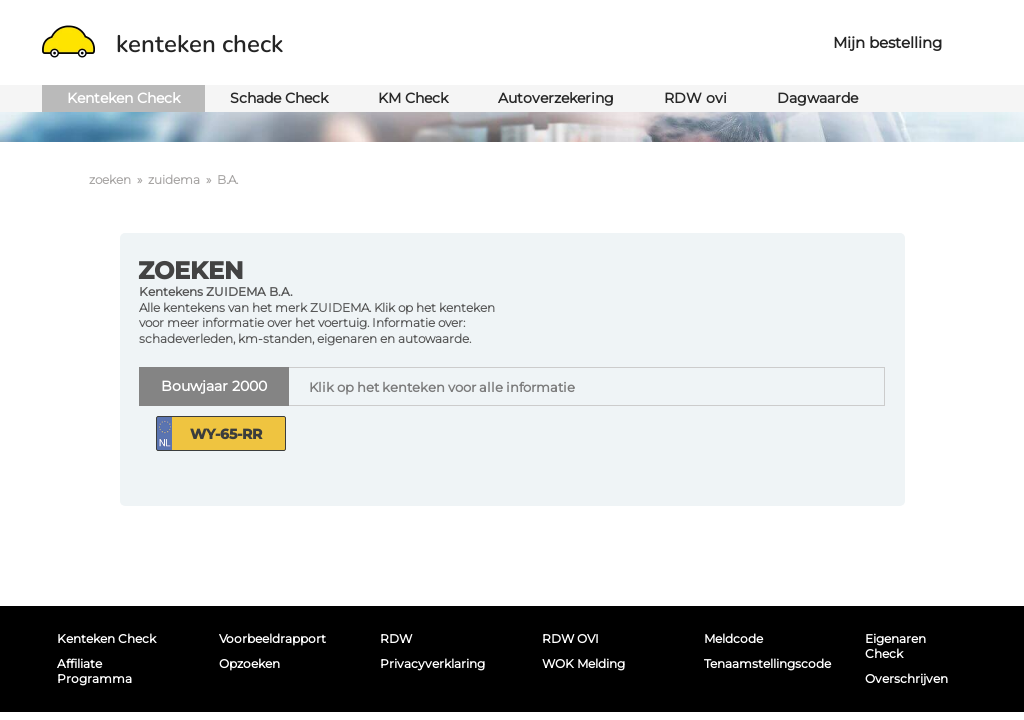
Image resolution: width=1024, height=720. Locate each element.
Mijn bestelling (887, 42)
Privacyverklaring (432, 663)
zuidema (174, 179)
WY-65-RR (226, 434)
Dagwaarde (817, 98)
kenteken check (162, 44)
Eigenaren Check (895, 646)
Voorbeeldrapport (272, 638)
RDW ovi (695, 98)
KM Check (413, 98)
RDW (396, 638)
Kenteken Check (123, 98)
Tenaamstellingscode (762, 663)
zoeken (110, 179)
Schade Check (279, 98)
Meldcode (733, 638)
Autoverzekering (556, 98)
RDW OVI (570, 638)
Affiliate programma (94, 671)
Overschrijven (906, 678)
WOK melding (583, 663)
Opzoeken (249, 663)
